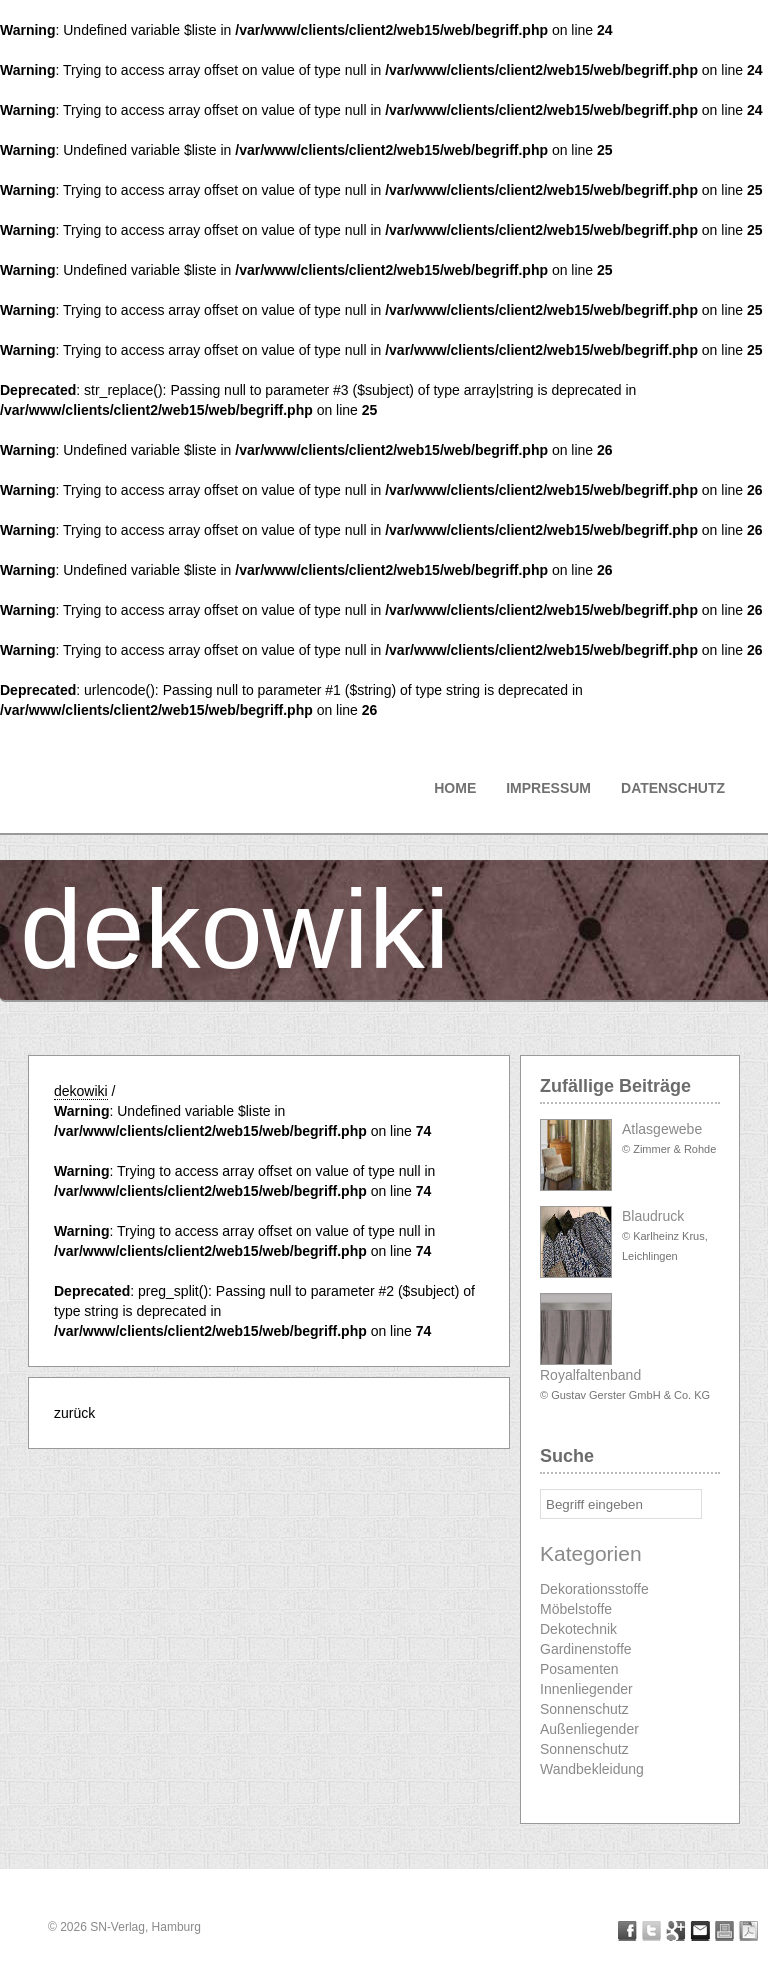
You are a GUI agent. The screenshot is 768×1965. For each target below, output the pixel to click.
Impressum (548, 788)
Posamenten (579, 1669)
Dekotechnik (578, 1629)
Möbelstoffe (576, 1609)
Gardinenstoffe (586, 1649)
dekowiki (235, 929)
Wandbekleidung (592, 1769)
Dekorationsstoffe (594, 1589)
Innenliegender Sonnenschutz (586, 1699)
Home (455, 788)
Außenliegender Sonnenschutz (589, 1739)
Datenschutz (673, 788)
